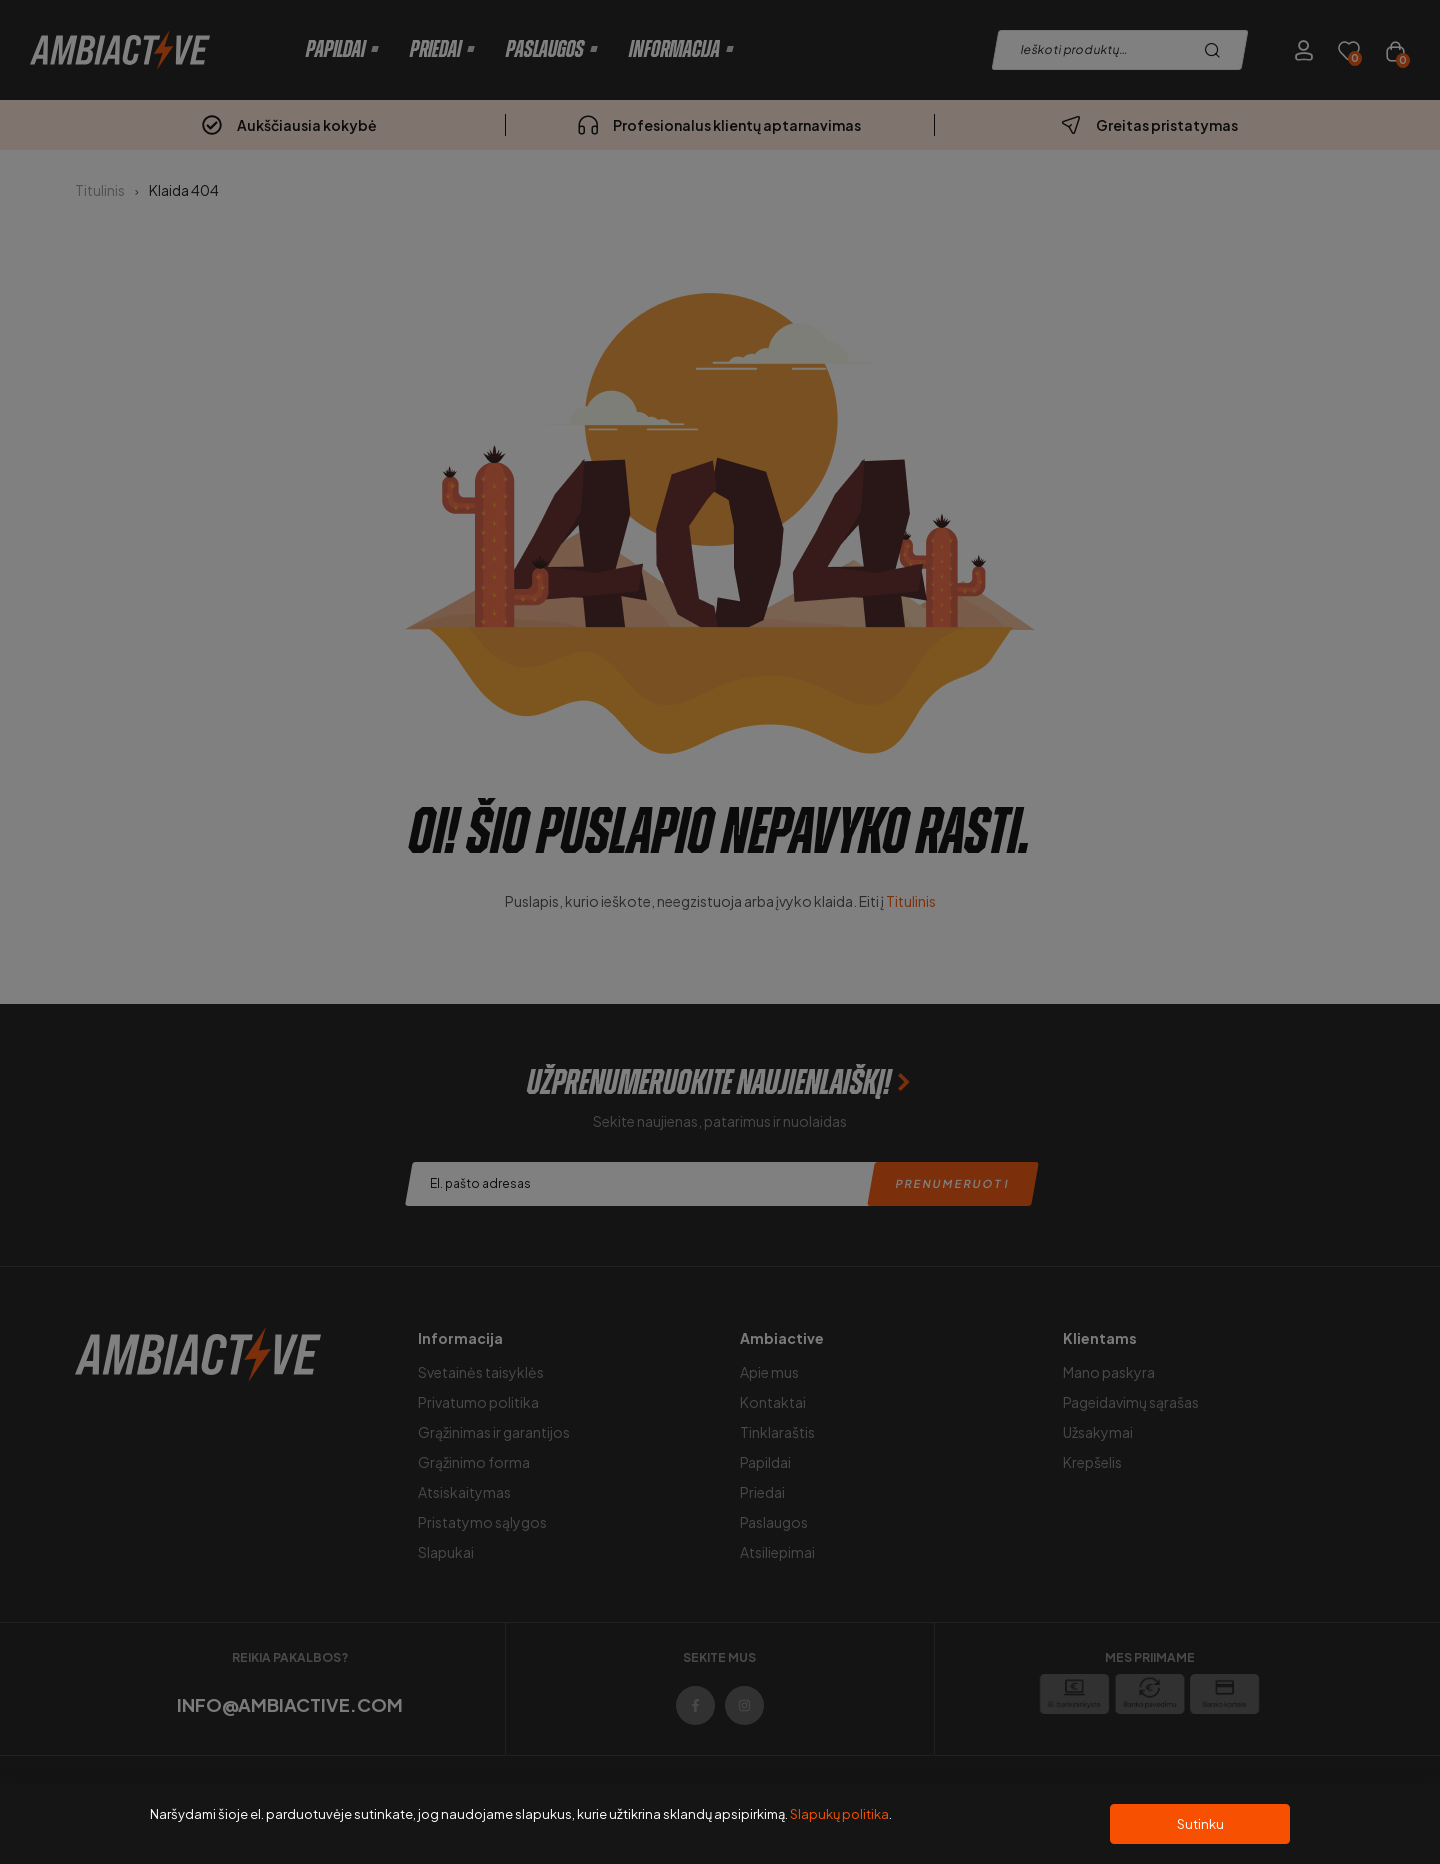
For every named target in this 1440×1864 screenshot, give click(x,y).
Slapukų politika (839, 1814)
